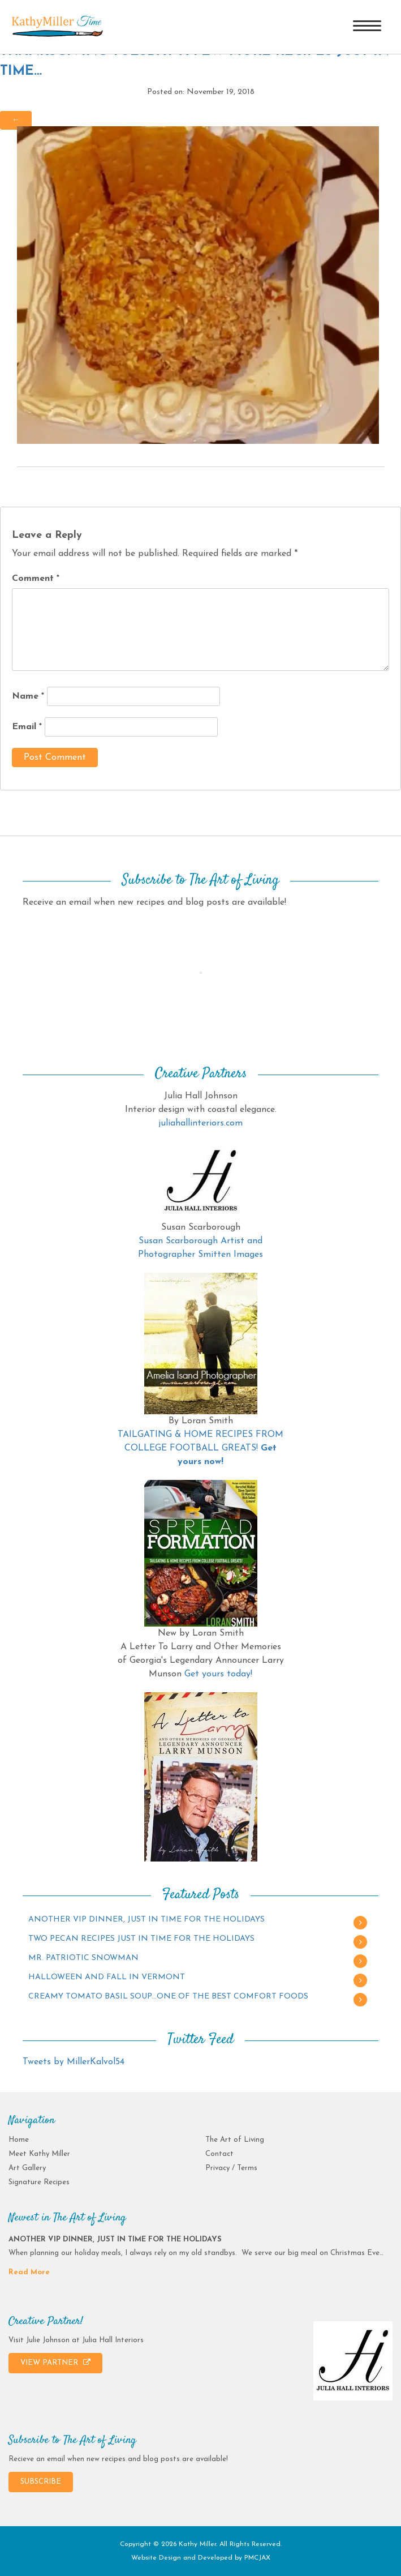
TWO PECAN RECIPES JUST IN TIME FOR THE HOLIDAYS (141, 1939)
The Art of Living (234, 2139)
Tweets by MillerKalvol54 (73, 2061)
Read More (29, 2272)
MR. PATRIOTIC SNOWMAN (83, 1958)
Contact (219, 2154)
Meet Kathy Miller (39, 2154)
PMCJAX (257, 2557)
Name (28, 696)
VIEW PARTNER (55, 2363)
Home (18, 2139)
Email (27, 726)
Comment (35, 578)
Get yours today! (218, 1674)
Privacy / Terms (231, 2168)
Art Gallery (27, 2168)
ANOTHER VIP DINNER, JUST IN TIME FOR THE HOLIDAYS (146, 1919)
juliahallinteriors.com (200, 1123)
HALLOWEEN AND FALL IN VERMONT (106, 1977)
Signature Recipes (39, 2182)
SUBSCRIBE (40, 2481)
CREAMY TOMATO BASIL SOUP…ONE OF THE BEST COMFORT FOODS (168, 1996)
